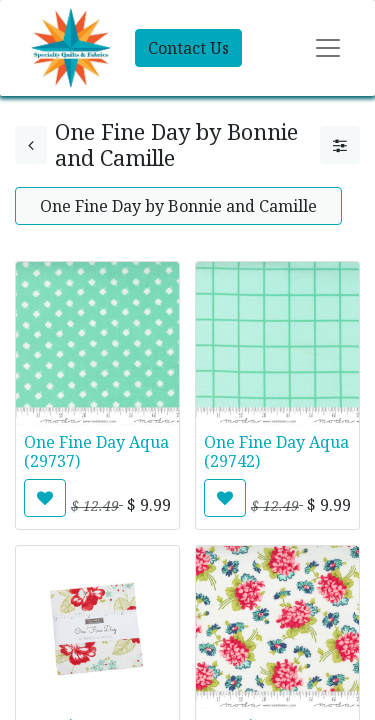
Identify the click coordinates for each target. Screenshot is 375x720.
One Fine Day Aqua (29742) (276, 451)
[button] (45, 498)
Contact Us (188, 48)
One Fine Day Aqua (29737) (96, 451)
